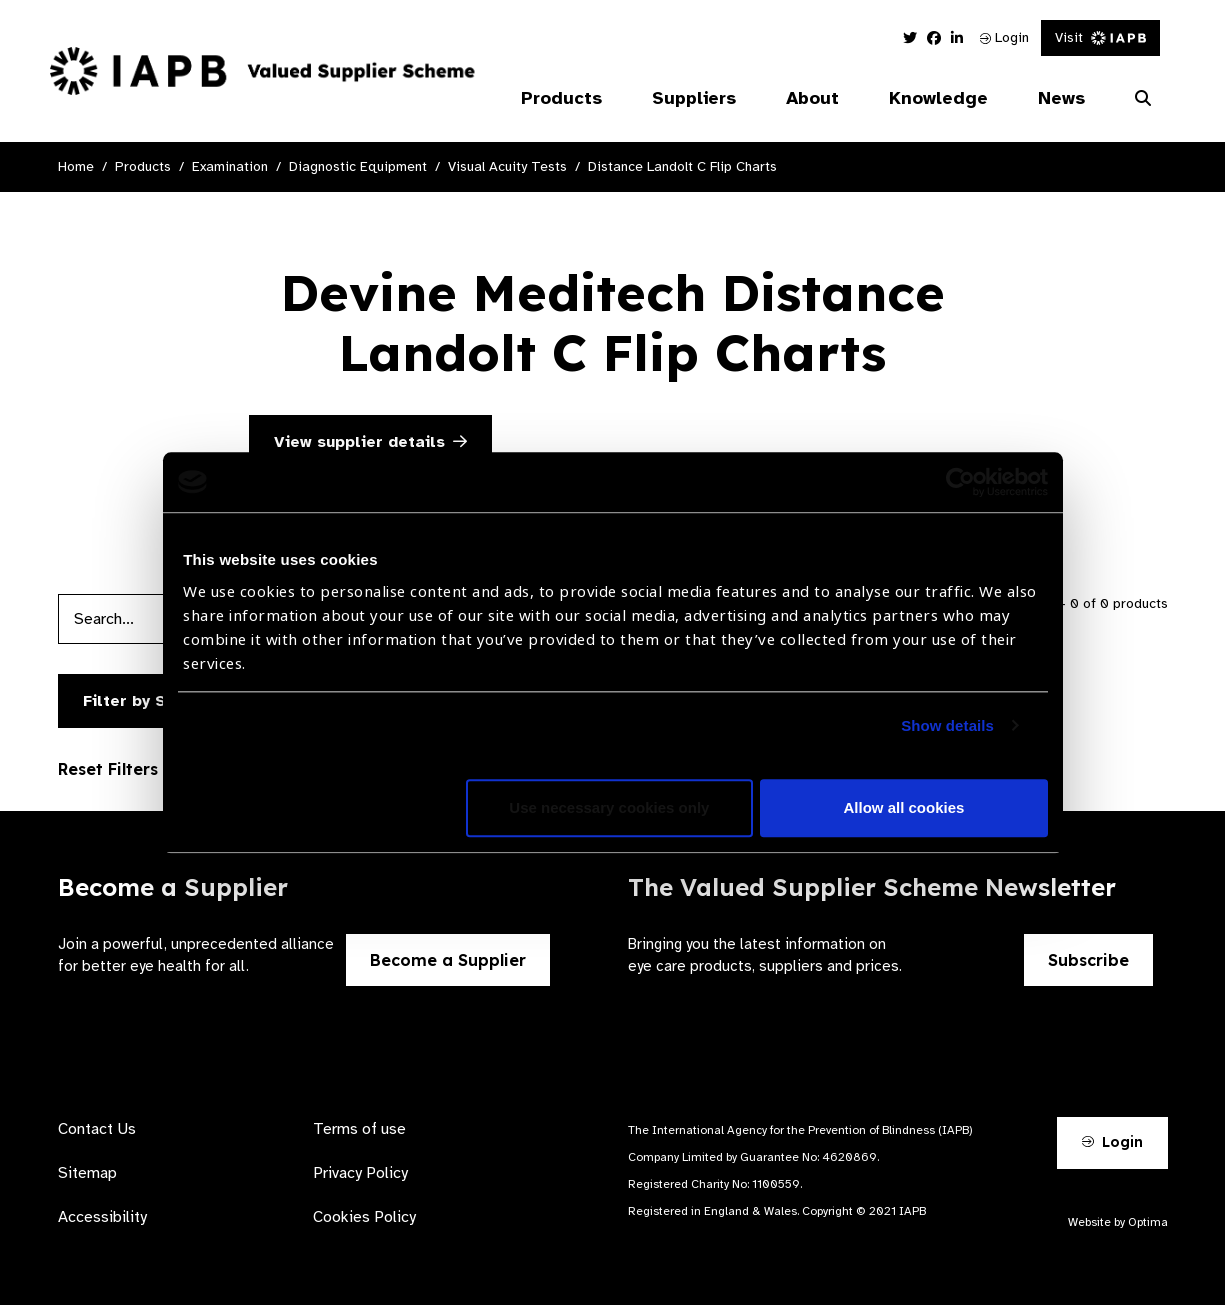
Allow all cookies (904, 807)
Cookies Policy (364, 1217)
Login (1004, 37)
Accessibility (102, 1217)
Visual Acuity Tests (507, 166)
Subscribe (1088, 960)
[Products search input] (160, 619)
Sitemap (87, 1173)
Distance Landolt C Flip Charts (682, 166)
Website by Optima (1118, 1222)
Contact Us (97, 1129)
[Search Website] (1143, 99)
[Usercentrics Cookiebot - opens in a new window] (960, 482)
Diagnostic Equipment (358, 166)
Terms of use (359, 1129)
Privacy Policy (360, 1173)
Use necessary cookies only (609, 807)
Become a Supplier (448, 960)
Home (76, 166)
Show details (947, 725)
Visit (1100, 37)
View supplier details (370, 442)
